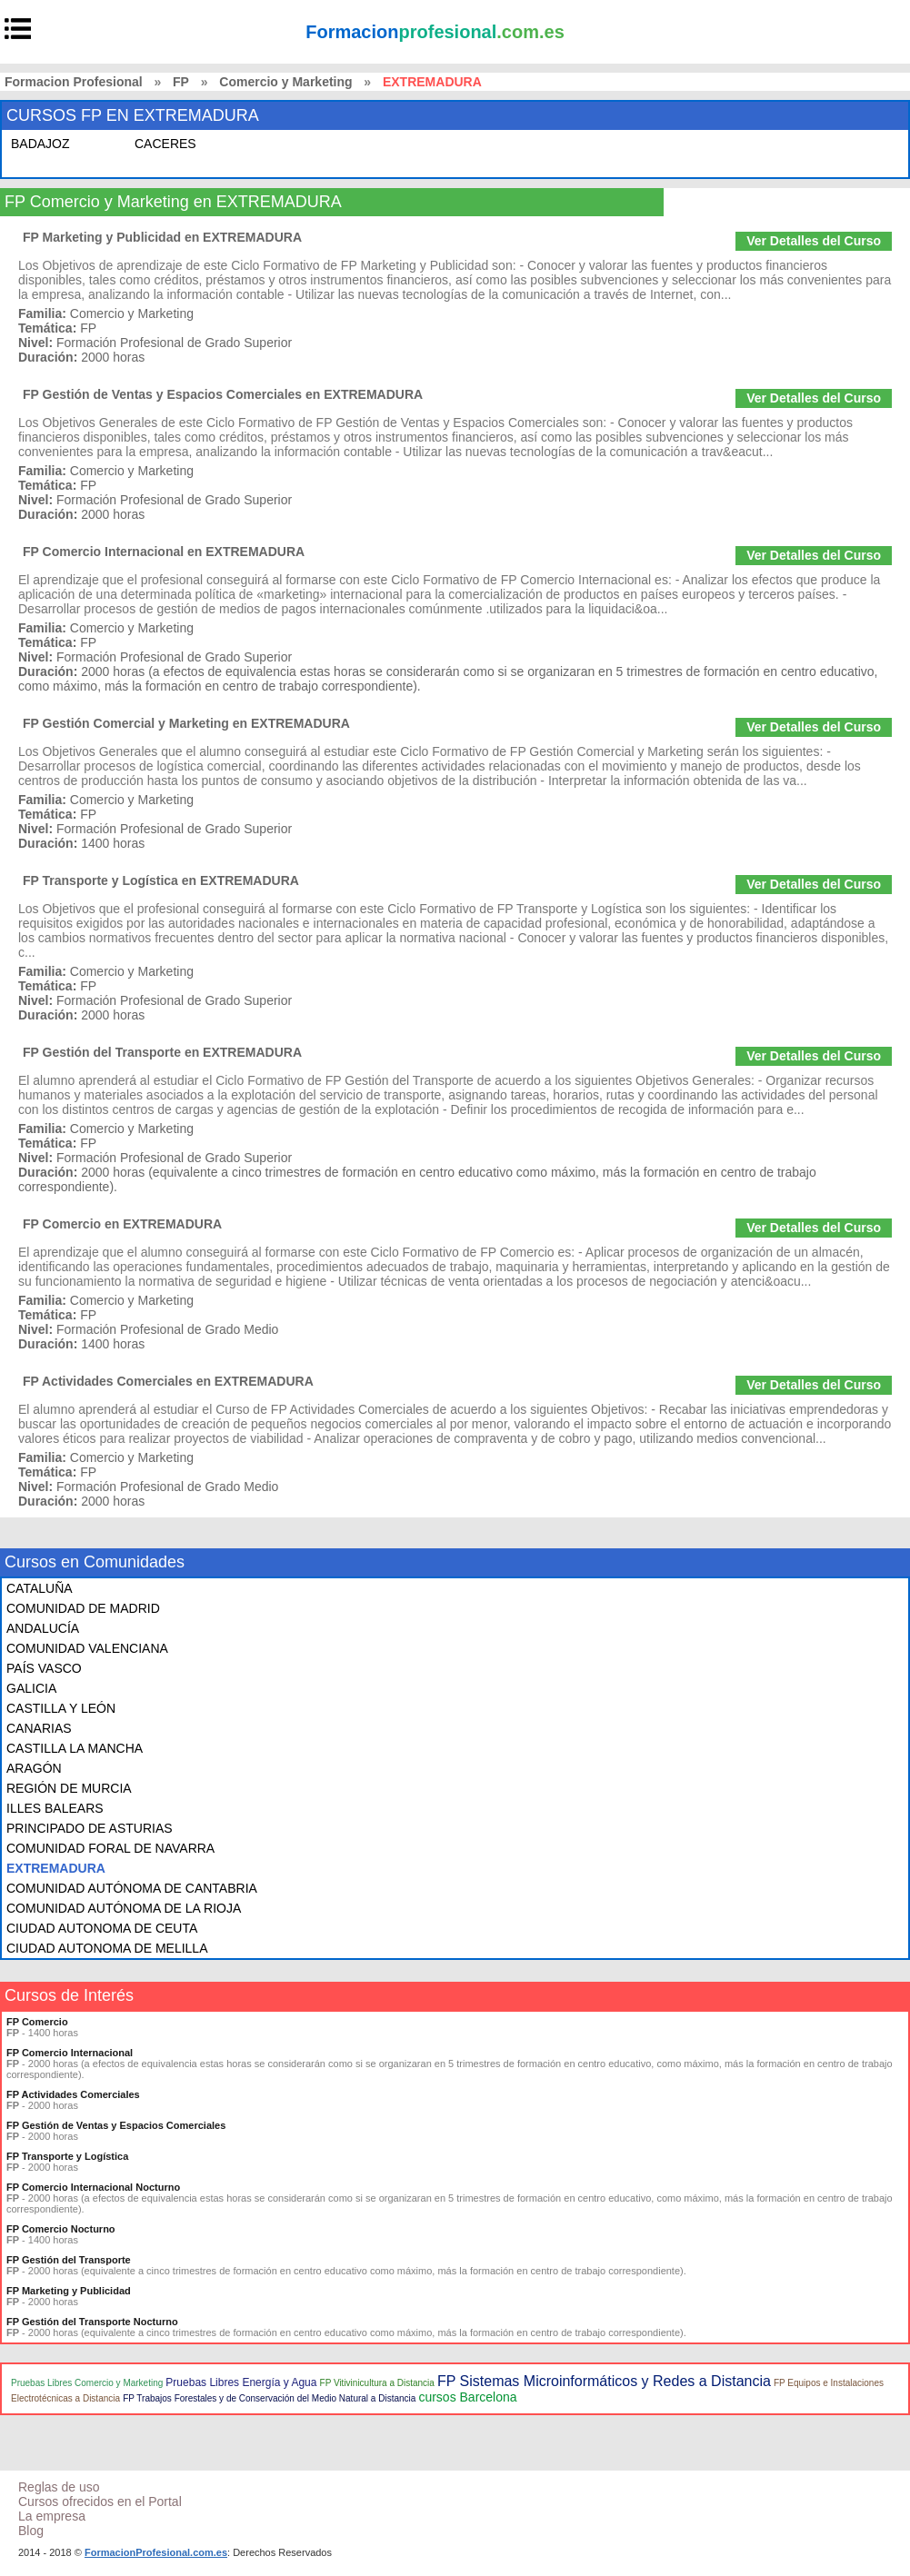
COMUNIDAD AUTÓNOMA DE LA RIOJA (123, 1908)
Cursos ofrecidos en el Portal (100, 2501)
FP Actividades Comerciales (73, 2094)
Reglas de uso (59, 2487)
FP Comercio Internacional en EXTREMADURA (164, 551)
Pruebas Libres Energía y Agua (240, 2382)
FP (181, 82)
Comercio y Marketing (285, 82)
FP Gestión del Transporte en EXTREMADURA (162, 1052)
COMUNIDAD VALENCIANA (87, 1648)
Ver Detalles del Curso (813, 241)
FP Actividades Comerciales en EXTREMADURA (168, 1381)
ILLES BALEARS (55, 1808)
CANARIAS (39, 1728)
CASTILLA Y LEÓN (60, 1708)
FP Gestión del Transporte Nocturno (92, 2321)
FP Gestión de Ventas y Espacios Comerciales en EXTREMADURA (223, 394)
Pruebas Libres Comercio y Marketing (87, 2383)
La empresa (51, 2516)
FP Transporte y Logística (67, 2156)
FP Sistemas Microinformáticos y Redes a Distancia (604, 2381)
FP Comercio (37, 2021)
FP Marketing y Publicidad (68, 2290)
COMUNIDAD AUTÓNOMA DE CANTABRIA (131, 1888)
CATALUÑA (39, 1588)
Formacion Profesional (74, 82)
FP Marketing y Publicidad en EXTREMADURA (162, 237)
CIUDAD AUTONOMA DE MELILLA (106, 1948)
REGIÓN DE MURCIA (69, 1788)
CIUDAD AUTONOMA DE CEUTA (101, 1928)
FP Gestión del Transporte (68, 2259)
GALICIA (31, 1688)
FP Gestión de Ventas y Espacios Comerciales (115, 2125)
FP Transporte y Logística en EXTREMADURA (161, 880)
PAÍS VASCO (44, 1668)
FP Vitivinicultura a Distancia (377, 2383)
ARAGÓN (34, 1768)
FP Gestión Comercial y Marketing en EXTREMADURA (186, 723)
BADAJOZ (40, 143)
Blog (31, 2530)
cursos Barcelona (467, 2397)
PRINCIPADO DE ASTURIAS (89, 1828)
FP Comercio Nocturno (60, 2228)
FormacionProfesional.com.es (156, 2552)
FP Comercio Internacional (69, 2052)
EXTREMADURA (55, 1868)
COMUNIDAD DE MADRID (83, 1608)
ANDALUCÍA (42, 1628)
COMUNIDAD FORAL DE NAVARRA (110, 1848)
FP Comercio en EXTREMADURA (122, 1224)
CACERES (165, 143)
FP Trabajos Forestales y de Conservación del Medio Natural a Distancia (269, 2398)
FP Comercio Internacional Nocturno (93, 2187)
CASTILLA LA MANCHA (74, 1748)
